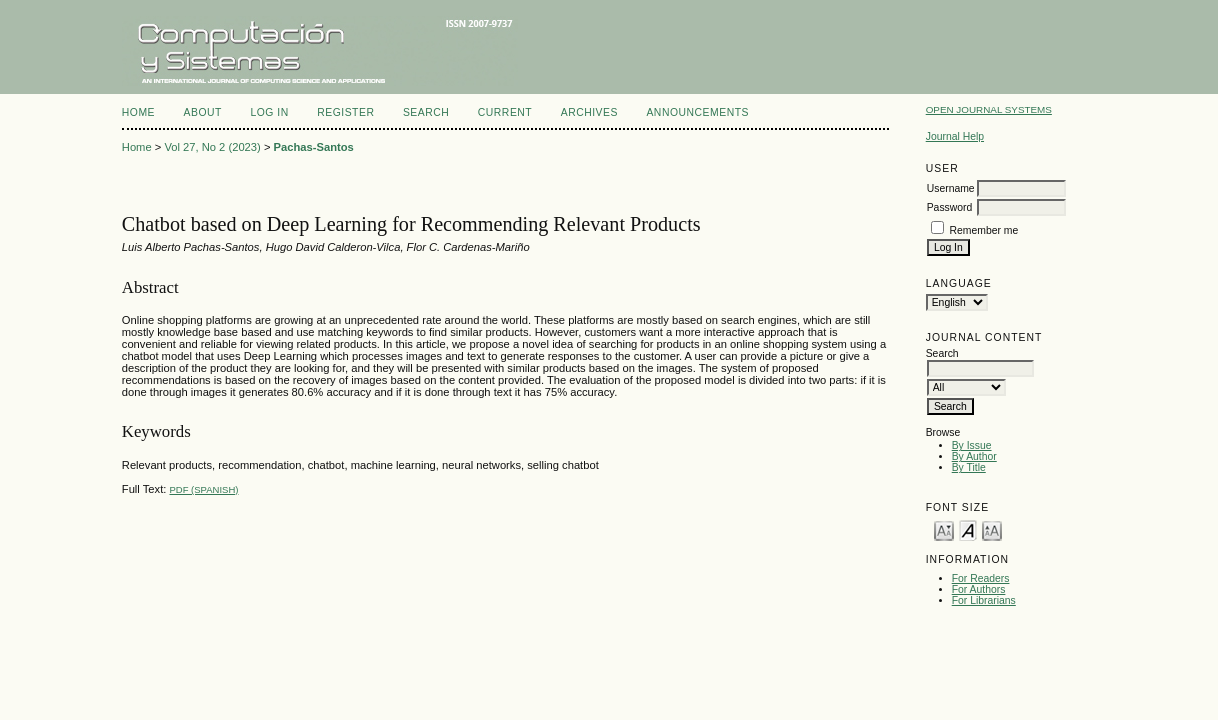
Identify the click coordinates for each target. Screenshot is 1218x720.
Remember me (984, 230)
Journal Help (955, 136)
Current (505, 112)
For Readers (981, 578)
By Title (969, 467)
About (203, 112)
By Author (974, 456)
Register (345, 112)
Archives (589, 112)
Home (138, 112)
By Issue (972, 445)
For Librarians (984, 600)
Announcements (697, 112)
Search (426, 112)
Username (951, 188)
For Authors (979, 589)
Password (950, 207)
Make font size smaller (944, 529)
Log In (269, 112)
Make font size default (968, 529)
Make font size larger (992, 529)
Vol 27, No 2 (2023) (212, 147)
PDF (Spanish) (203, 489)
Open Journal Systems (989, 109)
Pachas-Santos (314, 147)
